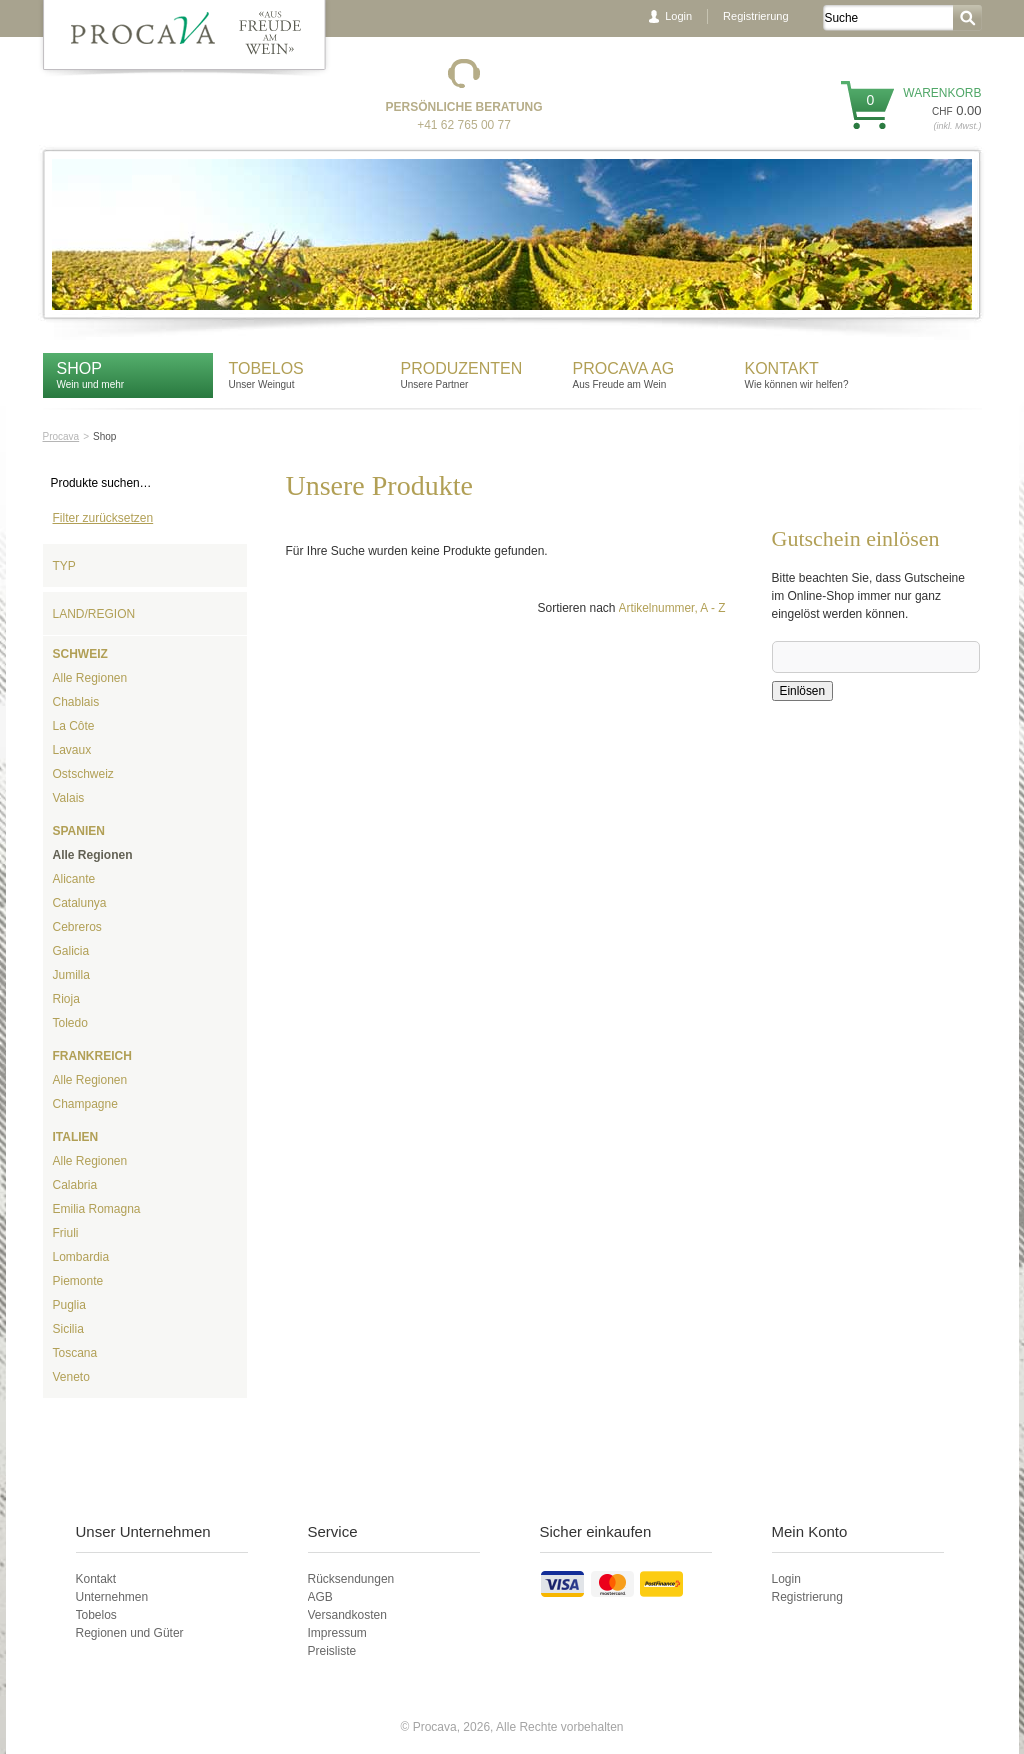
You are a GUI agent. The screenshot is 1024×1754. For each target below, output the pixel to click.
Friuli (66, 1233)
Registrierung (755, 16)
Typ (64, 566)
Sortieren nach (576, 608)
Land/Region (94, 614)
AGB (320, 1597)
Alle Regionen (90, 678)
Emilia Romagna (97, 1209)
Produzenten (462, 368)
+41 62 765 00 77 (464, 125)
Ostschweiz (83, 774)
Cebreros (77, 927)
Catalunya (80, 903)
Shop (79, 368)
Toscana (75, 1353)
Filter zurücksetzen (103, 518)
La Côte (74, 726)
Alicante (74, 879)
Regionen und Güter (130, 1633)
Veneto (71, 1377)
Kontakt (784, 368)
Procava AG (624, 368)
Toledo (70, 1023)
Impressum (337, 1633)
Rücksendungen (351, 1579)
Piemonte (78, 1281)
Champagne (85, 1104)
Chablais (76, 702)
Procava (61, 436)
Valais (69, 798)
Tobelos (266, 368)
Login (678, 16)
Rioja (66, 999)
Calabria (75, 1185)
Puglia (69, 1305)
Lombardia (81, 1257)
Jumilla (71, 975)
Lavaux (72, 750)
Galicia (71, 951)
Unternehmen (112, 1597)
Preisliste (332, 1651)
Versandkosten (347, 1615)
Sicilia (68, 1329)
